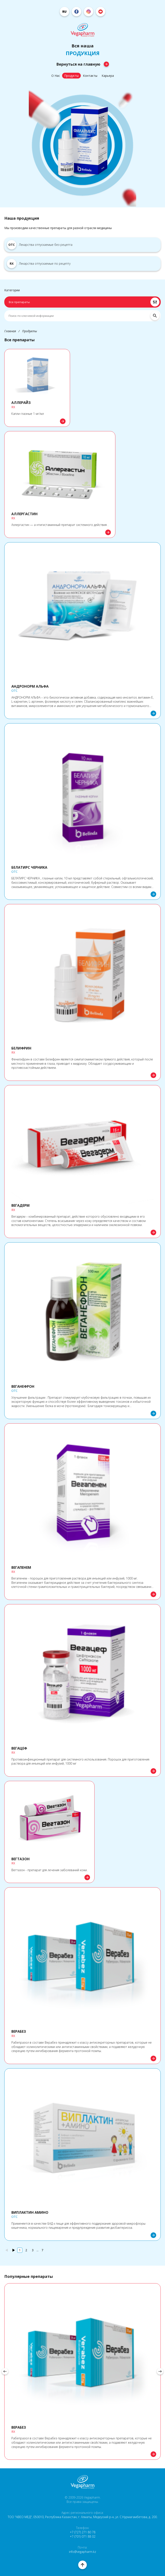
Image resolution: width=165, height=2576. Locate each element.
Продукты (71, 76)
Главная (10, 331)
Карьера (108, 76)
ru (64, 11)
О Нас (55, 76)
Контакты (90, 76)
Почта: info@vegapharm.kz (82, 2549)
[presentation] (5, 2371)
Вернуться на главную (82, 64)
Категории (12, 290)
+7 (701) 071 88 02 (82, 2536)
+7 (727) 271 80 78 (82, 2532)
